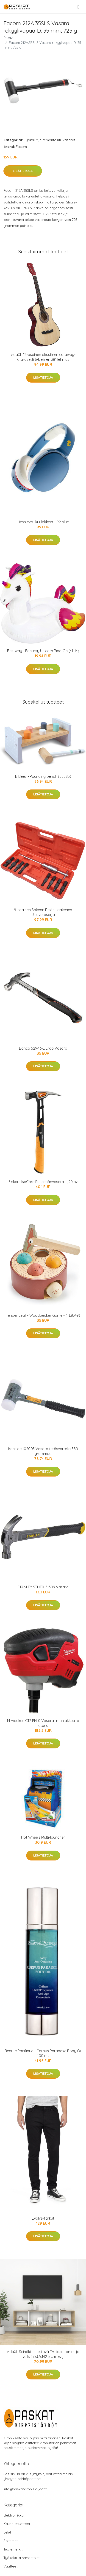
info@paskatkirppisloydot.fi (25, 2489)
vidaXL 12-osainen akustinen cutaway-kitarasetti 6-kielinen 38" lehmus (43, 357)
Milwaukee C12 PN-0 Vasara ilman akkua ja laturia (43, 1723)
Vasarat (68, 140)
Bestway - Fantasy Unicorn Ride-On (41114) (43, 650)
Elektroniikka (13, 2515)
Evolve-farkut (43, 2218)
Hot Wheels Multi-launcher (43, 1837)
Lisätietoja (23, 171)
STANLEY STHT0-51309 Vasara (43, 1587)
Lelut (7, 2532)
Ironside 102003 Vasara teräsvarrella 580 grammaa (43, 1451)
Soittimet (10, 2541)
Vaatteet (10, 2566)
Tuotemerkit (12, 2549)
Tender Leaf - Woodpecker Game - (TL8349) (43, 1315)
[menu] (79, 7)
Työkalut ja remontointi (42, 140)
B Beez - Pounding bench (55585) (43, 776)
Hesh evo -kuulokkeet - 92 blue (43, 522)
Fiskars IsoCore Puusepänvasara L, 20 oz (43, 1181)
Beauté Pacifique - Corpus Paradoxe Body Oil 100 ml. (43, 2053)
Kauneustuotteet (16, 2524)
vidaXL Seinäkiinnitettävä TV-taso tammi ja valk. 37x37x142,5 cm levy (43, 2354)
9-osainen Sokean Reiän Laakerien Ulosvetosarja (43, 912)
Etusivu (8, 38)
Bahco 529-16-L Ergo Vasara (43, 1048)
